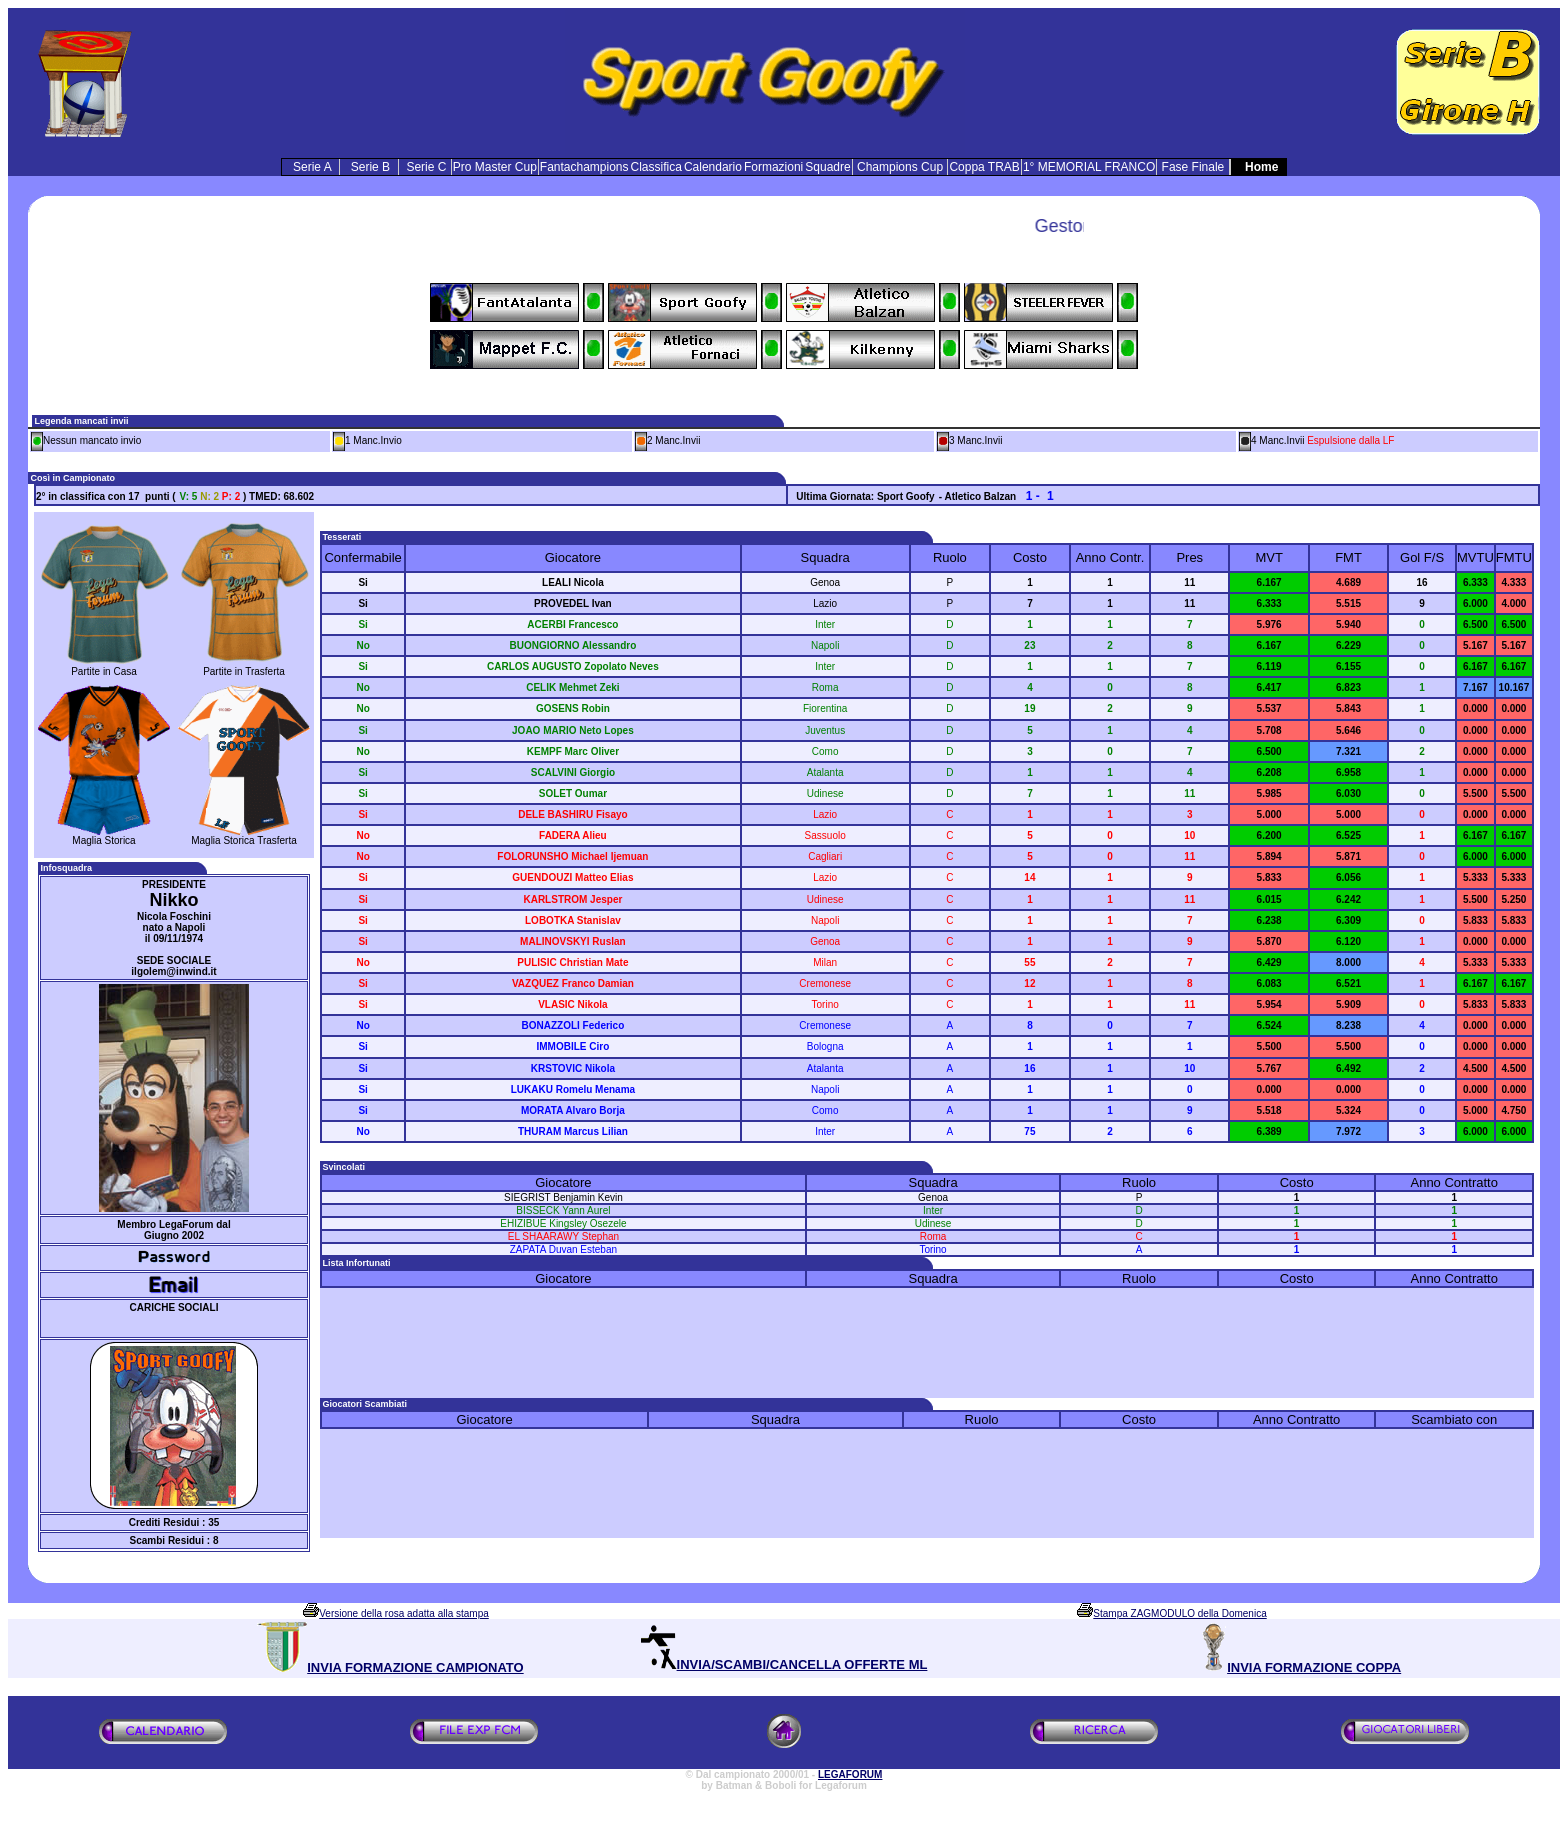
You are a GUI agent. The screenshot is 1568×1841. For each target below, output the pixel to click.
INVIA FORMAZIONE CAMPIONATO (415, 1667)
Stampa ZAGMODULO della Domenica (1179, 1613)
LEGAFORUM (850, 1774)
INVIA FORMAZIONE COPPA (1314, 1667)
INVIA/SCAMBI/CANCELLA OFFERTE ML (802, 1664)
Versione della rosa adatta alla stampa (404, 1613)
